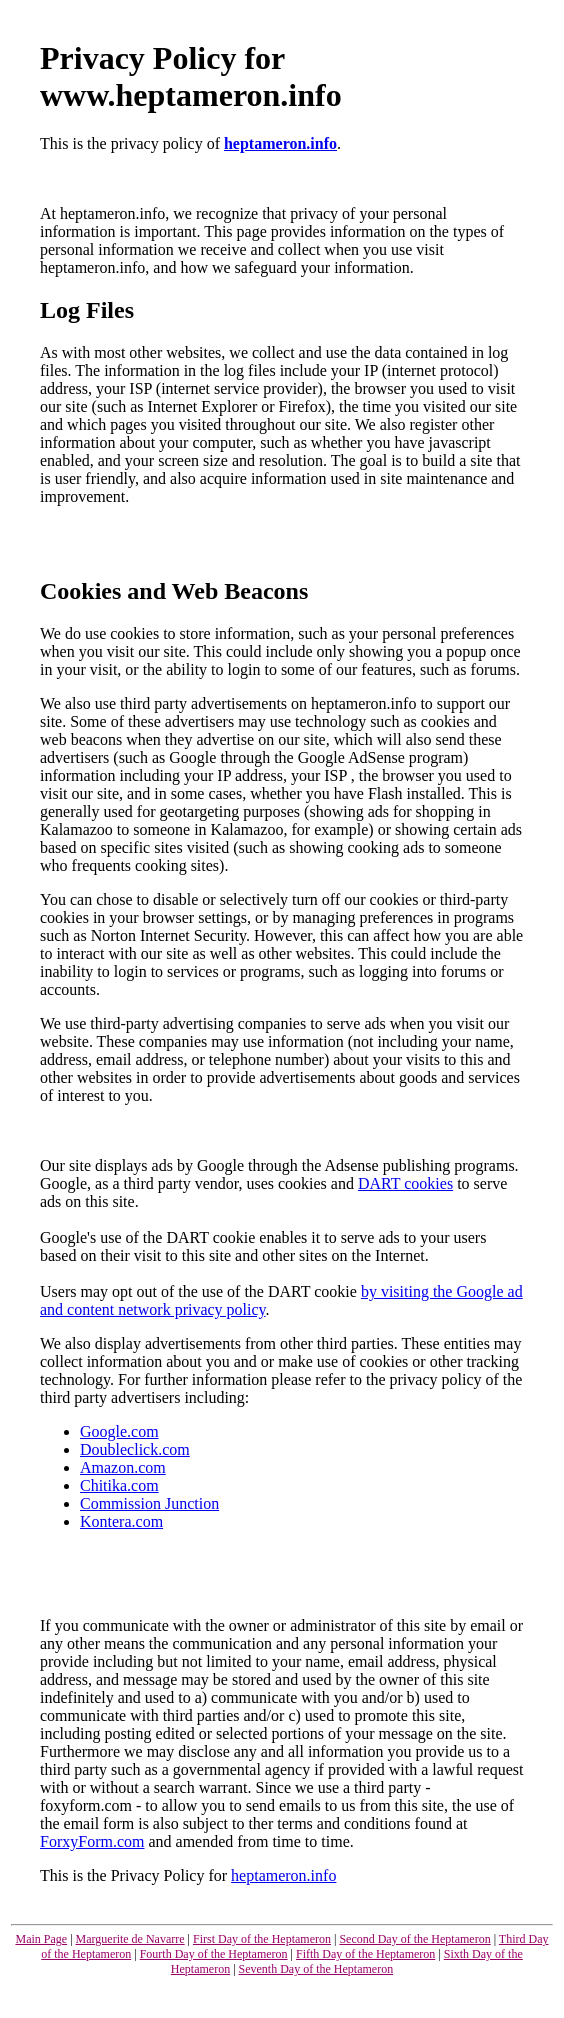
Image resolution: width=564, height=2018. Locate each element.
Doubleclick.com (135, 1449)
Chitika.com (119, 1485)
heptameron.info (280, 143)
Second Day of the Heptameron (414, 1939)
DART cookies (405, 1183)
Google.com (119, 1431)
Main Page (41, 1939)
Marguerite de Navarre (130, 1939)
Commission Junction (149, 1503)
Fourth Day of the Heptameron (214, 1954)
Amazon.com (123, 1467)
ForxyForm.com (92, 1841)
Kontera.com (121, 1521)
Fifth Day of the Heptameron (365, 1954)
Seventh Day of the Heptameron (316, 1969)
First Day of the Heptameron (262, 1939)
